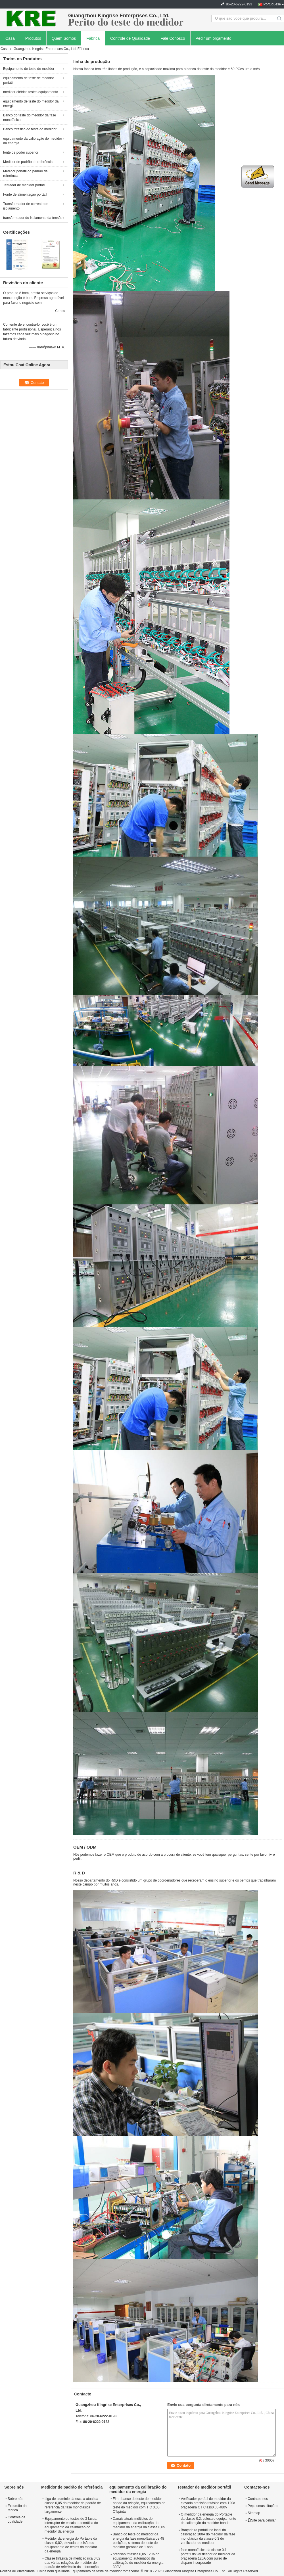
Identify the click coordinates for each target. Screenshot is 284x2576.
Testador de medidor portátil (24, 185)
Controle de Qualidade (130, 38)
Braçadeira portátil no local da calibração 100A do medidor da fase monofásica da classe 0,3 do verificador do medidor (208, 2536)
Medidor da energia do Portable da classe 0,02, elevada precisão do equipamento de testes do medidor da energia (71, 2545)
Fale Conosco (172, 38)
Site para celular (262, 2520)
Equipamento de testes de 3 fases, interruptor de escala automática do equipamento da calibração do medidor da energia (71, 2525)
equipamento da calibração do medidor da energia (32, 141)
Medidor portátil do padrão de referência (25, 173)
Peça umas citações (263, 2506)
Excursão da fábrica (17, 2508)
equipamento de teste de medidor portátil (28, 80)
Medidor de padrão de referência (28, 162)
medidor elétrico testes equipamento (30, 92)
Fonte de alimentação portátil (25, 194)
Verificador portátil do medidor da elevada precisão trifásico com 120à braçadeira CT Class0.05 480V (208, 2503)
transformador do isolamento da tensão (32, 218)
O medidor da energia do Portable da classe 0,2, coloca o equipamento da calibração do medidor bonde (208, 2518)
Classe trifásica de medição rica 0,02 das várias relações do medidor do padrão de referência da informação (72, 2562)
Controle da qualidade (16, 2519)
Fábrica (93, 38)
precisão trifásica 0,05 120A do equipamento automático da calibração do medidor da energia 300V (138, 2560)
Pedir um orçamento (213, 38)
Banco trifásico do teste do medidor (30, 129)
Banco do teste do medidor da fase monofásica (29, 117)
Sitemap (254, 2513)
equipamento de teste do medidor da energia (31, 103)
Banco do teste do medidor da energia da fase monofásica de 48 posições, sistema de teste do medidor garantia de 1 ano (138, 2540)
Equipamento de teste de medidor (28, 69)
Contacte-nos (258, 2499)
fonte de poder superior (20, 152)
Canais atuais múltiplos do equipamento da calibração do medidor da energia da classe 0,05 (139, 2523)
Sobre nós (15, 2499)
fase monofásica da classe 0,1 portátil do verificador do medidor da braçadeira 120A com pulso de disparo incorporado (208, 2556)
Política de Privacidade (17, 2571)
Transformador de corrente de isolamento (25, 206)
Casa (10, 38)
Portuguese (272, 4)
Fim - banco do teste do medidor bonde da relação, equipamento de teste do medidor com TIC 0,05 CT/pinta (139, 2505)
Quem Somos (64, 38)
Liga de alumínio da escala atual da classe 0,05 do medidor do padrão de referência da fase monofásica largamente (73, 2505)
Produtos (33, 38)
